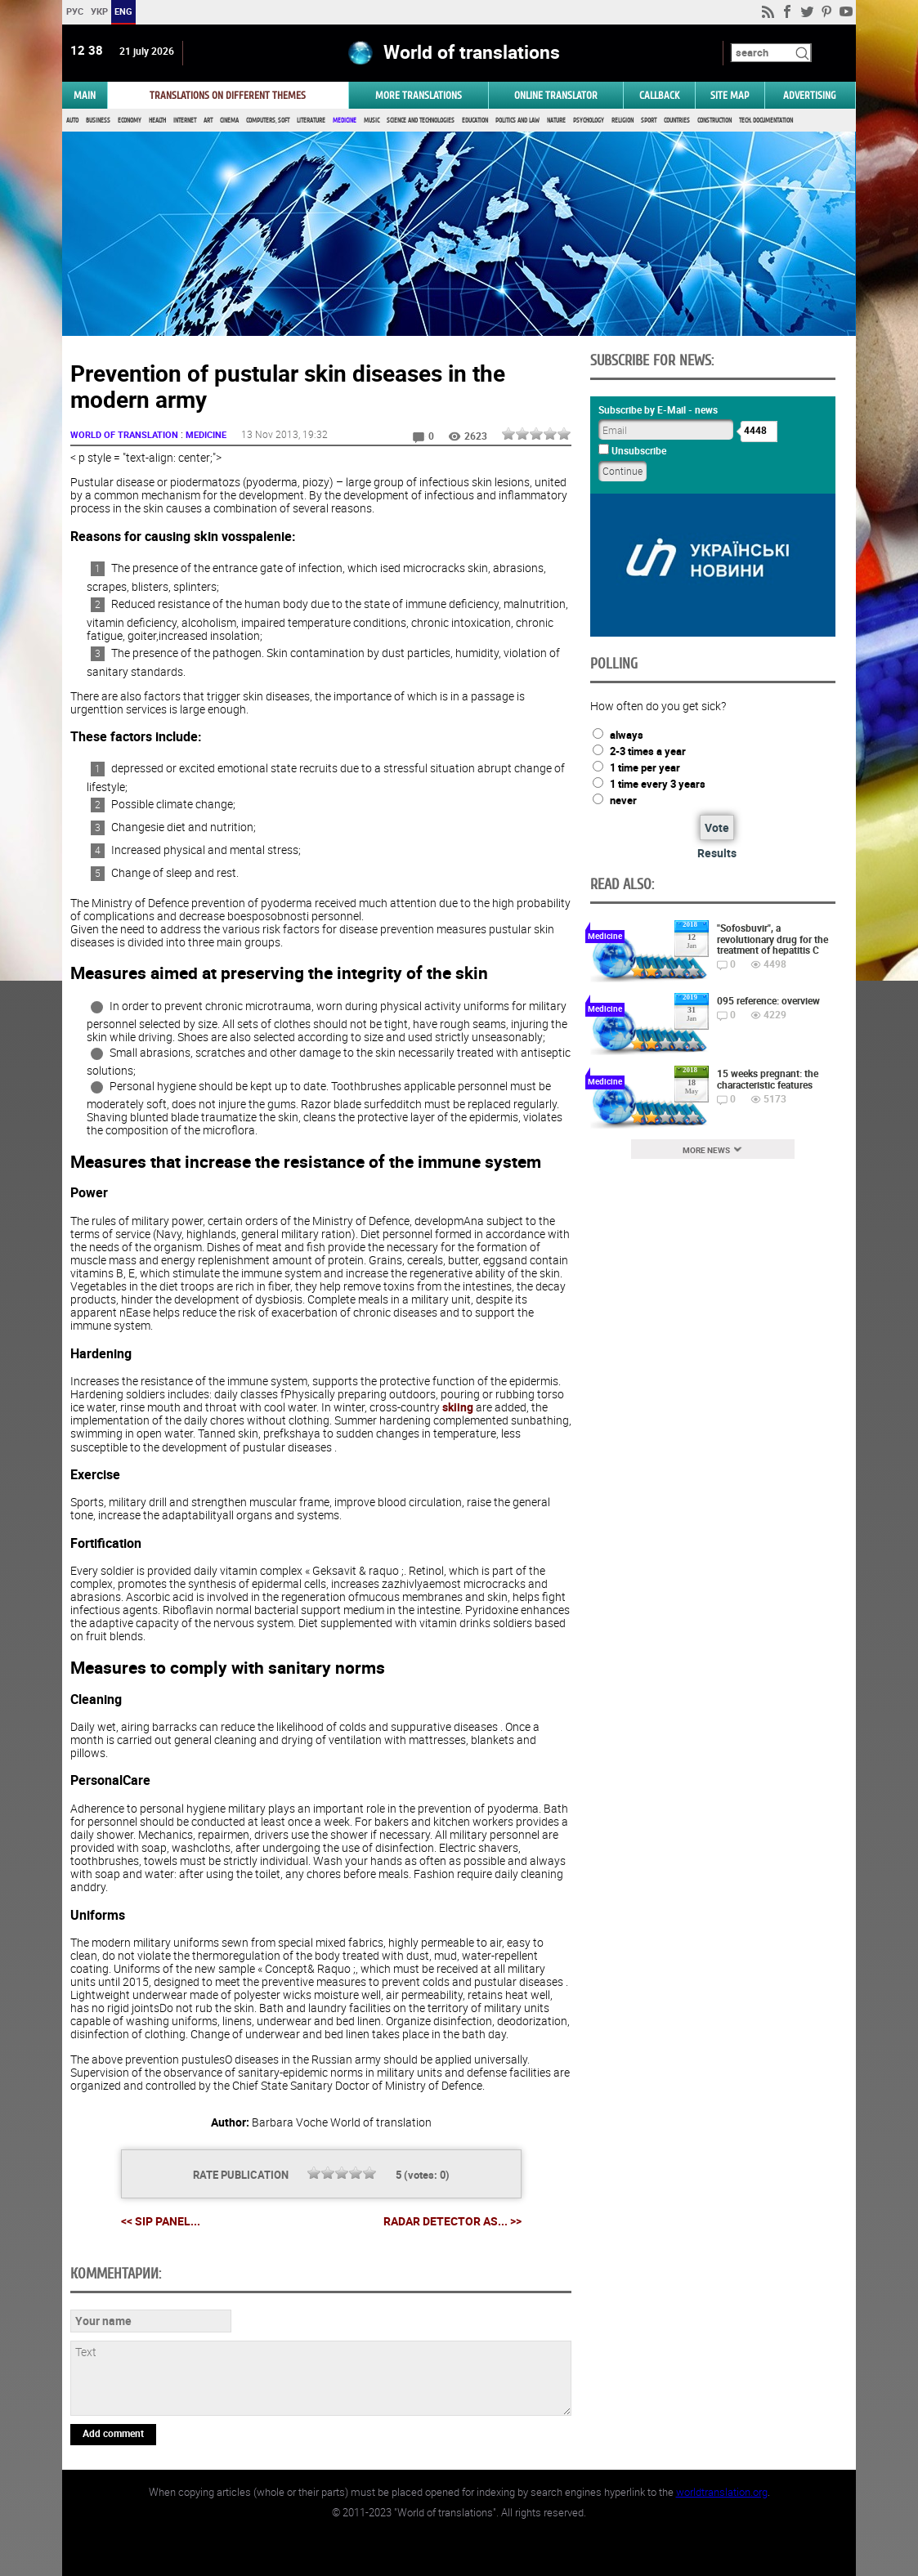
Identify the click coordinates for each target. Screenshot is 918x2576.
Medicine (344, 120)
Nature (556, 120)
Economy (129, 120)
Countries (677, 120)
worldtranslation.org (722, 2491)
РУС (74, 11)
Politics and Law (517, 120)
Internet (184, 120)
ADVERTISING (809, 95)
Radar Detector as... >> (452, 2221)
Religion (622, 120)
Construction (714, 120)
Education (475, 120)
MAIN (85, 95)
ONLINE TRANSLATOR (556, 95)
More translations (418, 95)
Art (208, 120)
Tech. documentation (766, 120)
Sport (648, 120)
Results (717, 853)
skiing (457, 1407)
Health (157, 120)
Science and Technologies (421, 120)
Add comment (113, 2433)
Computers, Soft (267, 120)
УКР (99, 11)
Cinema (229, 120)
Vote (717, 827)
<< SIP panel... (160, 2221)
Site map (729, 95)
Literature (311, 120)
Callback (659, 95)
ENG (123, 11)
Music (371, 120)
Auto (72, 120)
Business (98, 120)
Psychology (588, 120)
